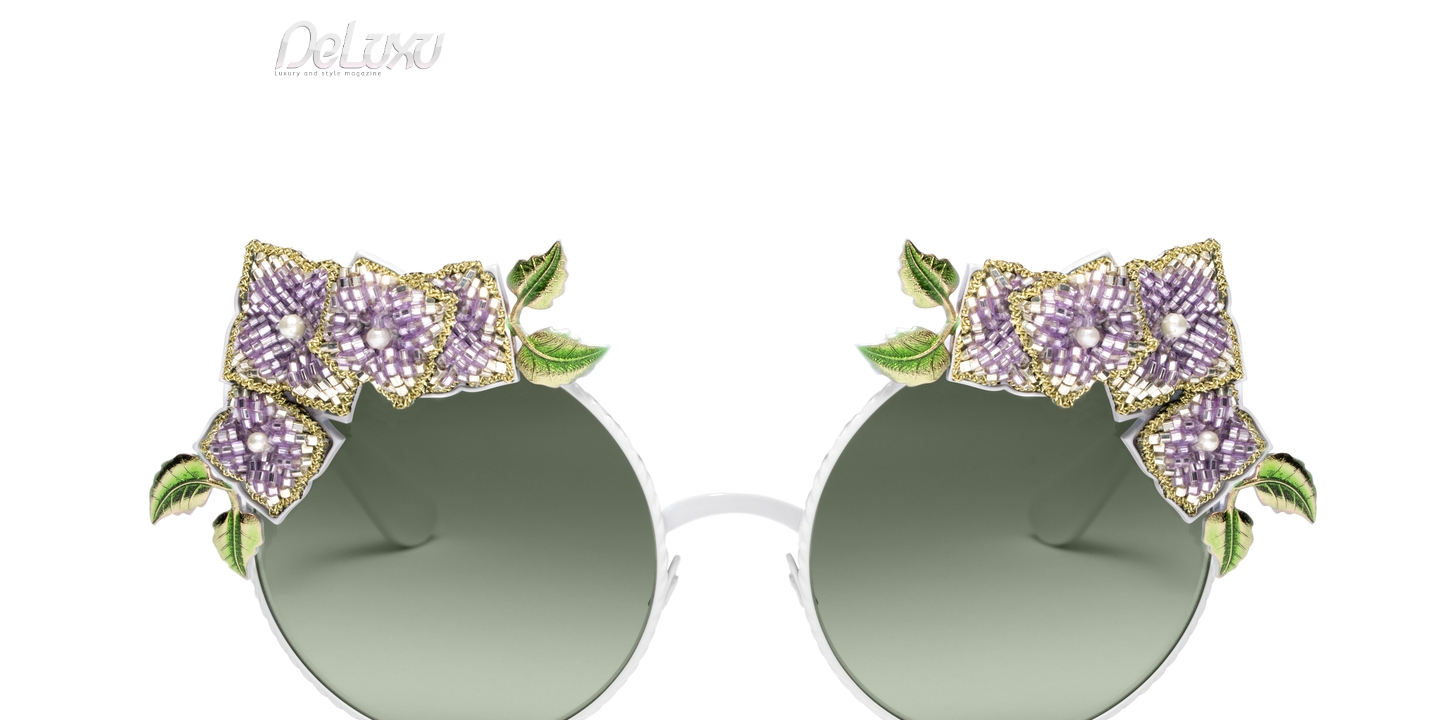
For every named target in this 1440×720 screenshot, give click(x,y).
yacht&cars (883, 114)
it (1105, 24)
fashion (804, 114)
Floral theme (406, 163)
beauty (716, 114)
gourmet (1160, 114)
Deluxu (262, 163)
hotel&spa (975, 114)
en (1170, 24)
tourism (1074, 114)
